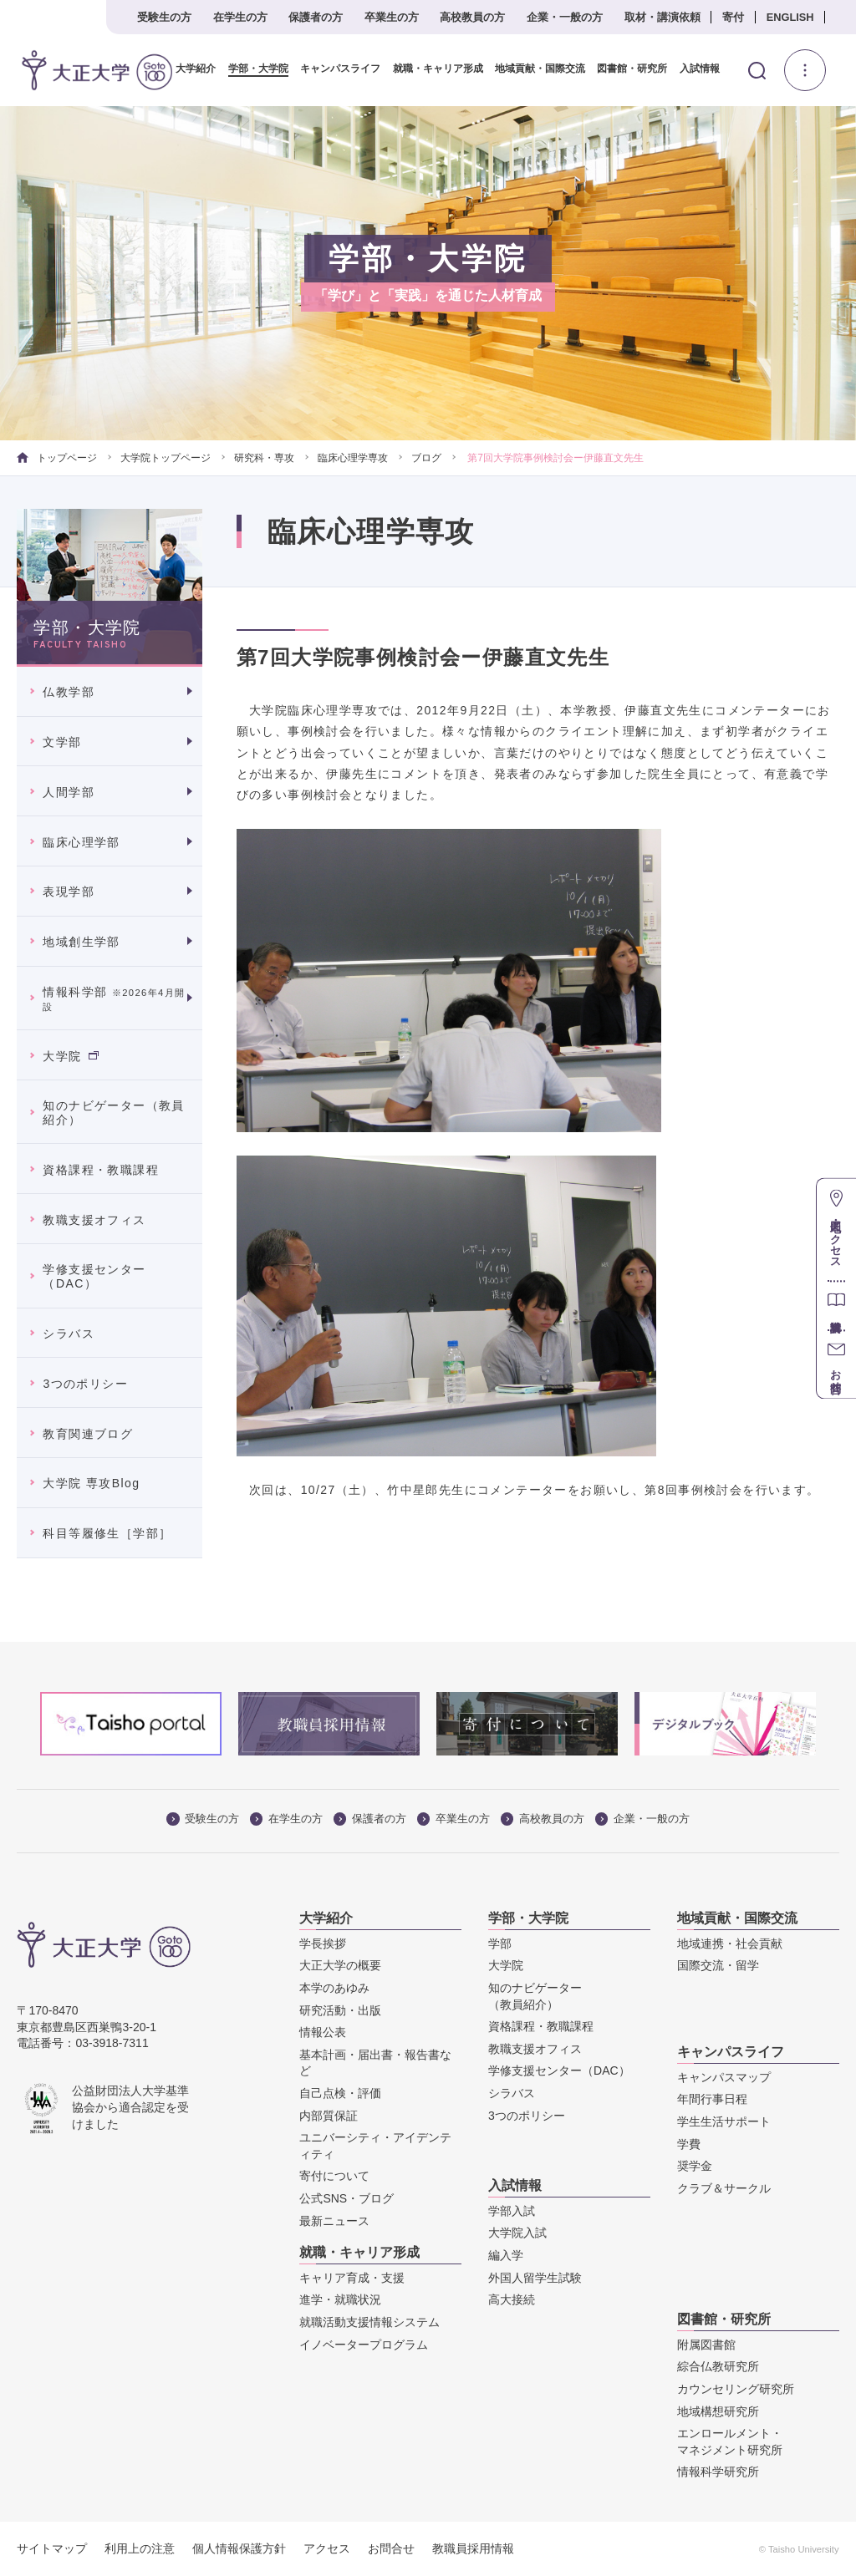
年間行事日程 (712, 2099)
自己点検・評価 (340, 2093)
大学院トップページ (165, 458)
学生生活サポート (724, 2121)
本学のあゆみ (334, 1987)
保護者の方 (315, 17)
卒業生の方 (391, 17)
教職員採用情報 (473, 2547)
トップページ (56, 458)
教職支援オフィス (94, 1219)
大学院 (70, 1055)
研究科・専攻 (264, 458)
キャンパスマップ (724, 2077)
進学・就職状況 (340, 2299)
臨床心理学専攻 (353, 458)
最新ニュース (334, 2220)
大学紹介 (190, 68)
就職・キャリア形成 (431, 68)
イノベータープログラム (363, 2344)
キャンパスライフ (334, 68)
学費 (689, 2144)
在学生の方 (240, 17)
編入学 (505, 2255)
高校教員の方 (472, 17)
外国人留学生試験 (535, 2277)
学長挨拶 (322, 1943)
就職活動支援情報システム (369, 2322)
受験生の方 (164, 17)
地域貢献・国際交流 (533, 68)
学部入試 (511, 2211)
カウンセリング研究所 (735, 2389)
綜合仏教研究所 (718, 2366)
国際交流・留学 (718, 1965)
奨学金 (694, 2165)
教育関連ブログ (88, 1433)
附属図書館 (706, 2344)
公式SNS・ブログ (346, 2198)
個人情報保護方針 (239, 2547)
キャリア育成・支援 (352, 2277)
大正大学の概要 (340, 1965)
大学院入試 (517, 2232)
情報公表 (322, 2032)
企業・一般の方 (565, 17)
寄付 (733, 17)
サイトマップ (52, 2547)
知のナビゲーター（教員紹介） (113, 1112)
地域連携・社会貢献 (729, 1943)
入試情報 (693, 68)
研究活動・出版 (340, 2010)
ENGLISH (790, 17)
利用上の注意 (139, 2547)
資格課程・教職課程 (101, 1169)
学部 (500, 1943)
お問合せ (391, 2547)
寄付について (334, 2175)
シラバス (68, 1333)
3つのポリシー (85, 1383)
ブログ (426, 458)
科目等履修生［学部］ (107, 1533)
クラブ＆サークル (724, 2188)
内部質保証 (328, 2114)
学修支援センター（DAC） (94, 1276)
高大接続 (511, 2299)
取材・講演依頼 (662, 17)
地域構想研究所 (718, 2411)
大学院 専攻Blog (91, 1483)
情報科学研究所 (718, 2471)
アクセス (326, 2547)
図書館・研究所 (626, 68)
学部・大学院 (252, 68)
